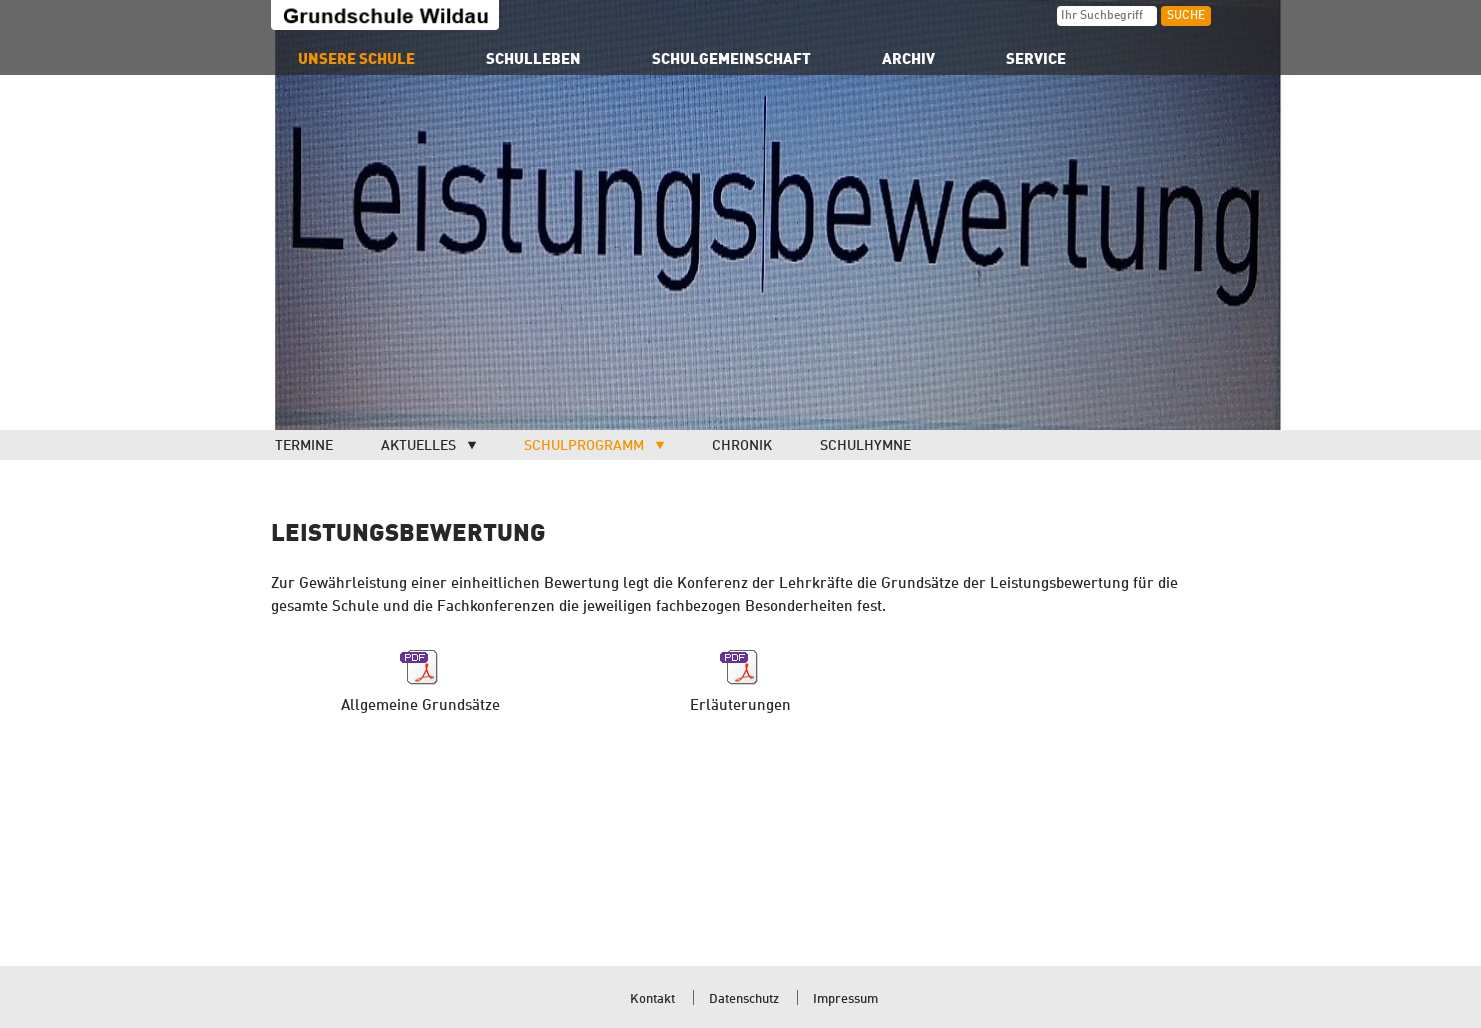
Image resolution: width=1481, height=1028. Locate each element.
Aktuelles (418, 446)
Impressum (845, 999)
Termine (304, 446)
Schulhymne (865, 446)
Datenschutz (744, 999)
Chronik (742, 446)
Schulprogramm (584, 446)
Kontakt (652, 999)
